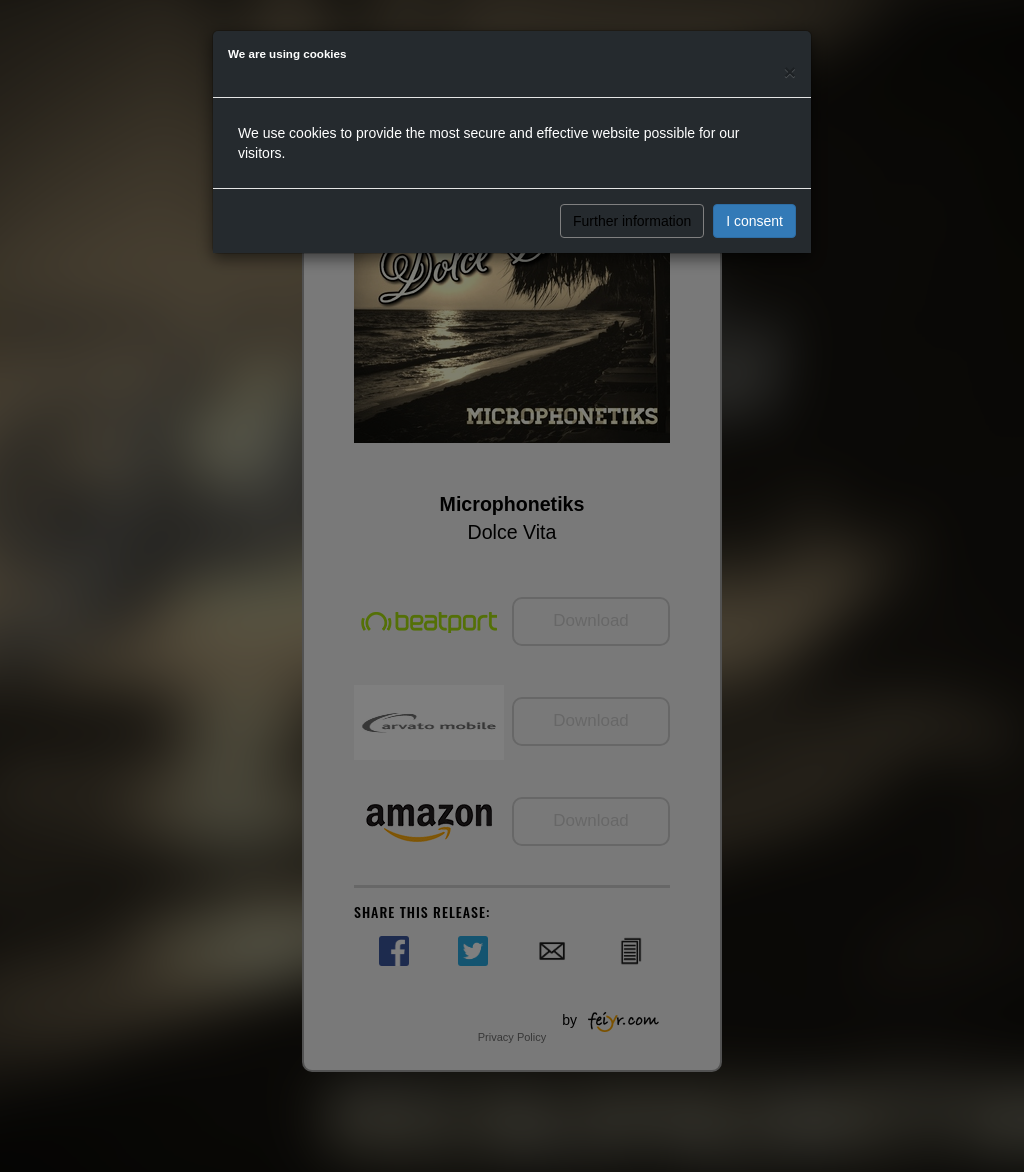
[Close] (790, 71)
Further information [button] (632, 221)
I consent (754, 221)
